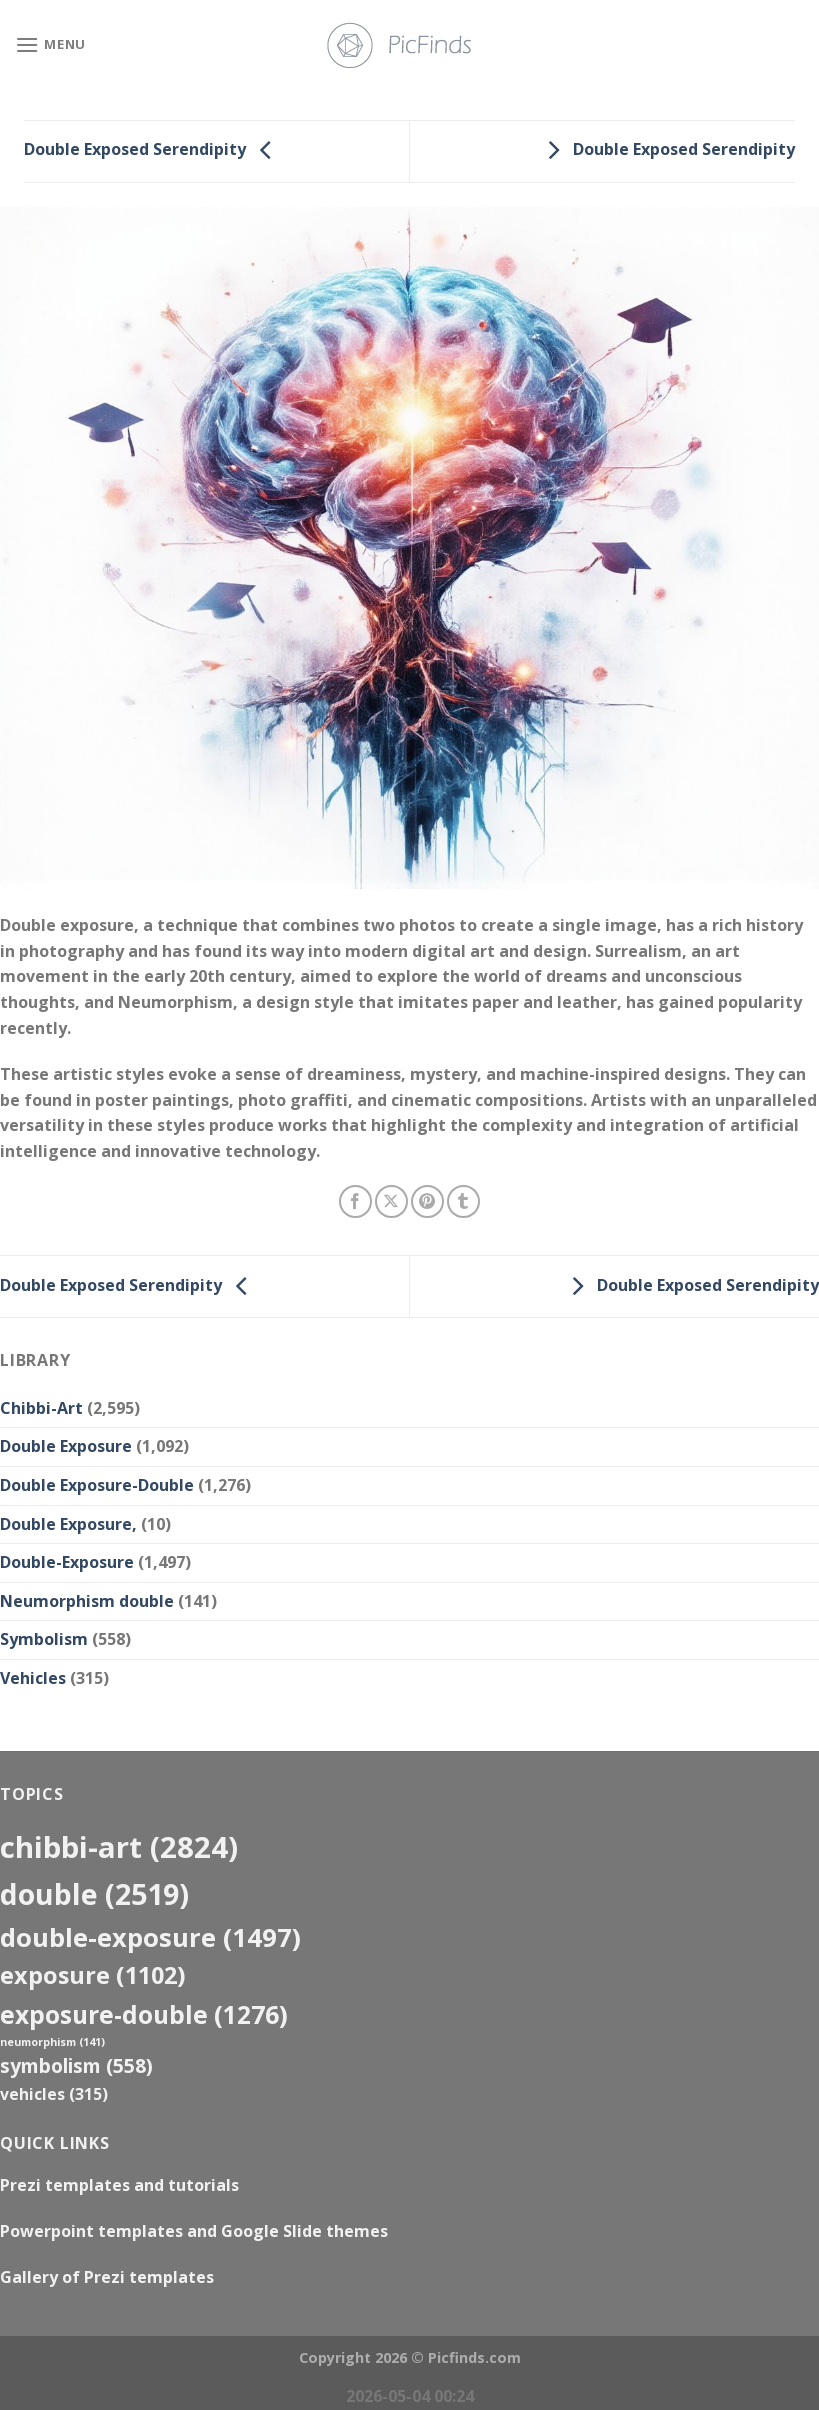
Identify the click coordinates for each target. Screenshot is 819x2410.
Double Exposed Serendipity (153, 150)
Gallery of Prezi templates (107, 2277)
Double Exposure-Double (97, 1485)
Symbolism (44, 1639)
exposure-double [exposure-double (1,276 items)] (144, 2014)
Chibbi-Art (41, 1408)
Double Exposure (66, 1446)
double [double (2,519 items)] (94, 1893)
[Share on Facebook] (355, 1201)
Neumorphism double (87, 1601)
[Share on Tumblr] (463, 1201)
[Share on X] (391, 1201)
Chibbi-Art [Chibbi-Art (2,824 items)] (119, 1847)
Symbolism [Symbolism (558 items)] (76, 2065)
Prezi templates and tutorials (119, 2185)
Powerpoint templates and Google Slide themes (194, 2231)
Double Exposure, (68, 1524)
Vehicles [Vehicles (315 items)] (54, 2094)
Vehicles (33, 1678)
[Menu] (50, 44)
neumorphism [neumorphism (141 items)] (52, 2042)
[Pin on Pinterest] (427, 1201)
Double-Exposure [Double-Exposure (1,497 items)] (150, 1937)
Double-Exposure (67, 1562)
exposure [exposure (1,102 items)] (93, 1975)
